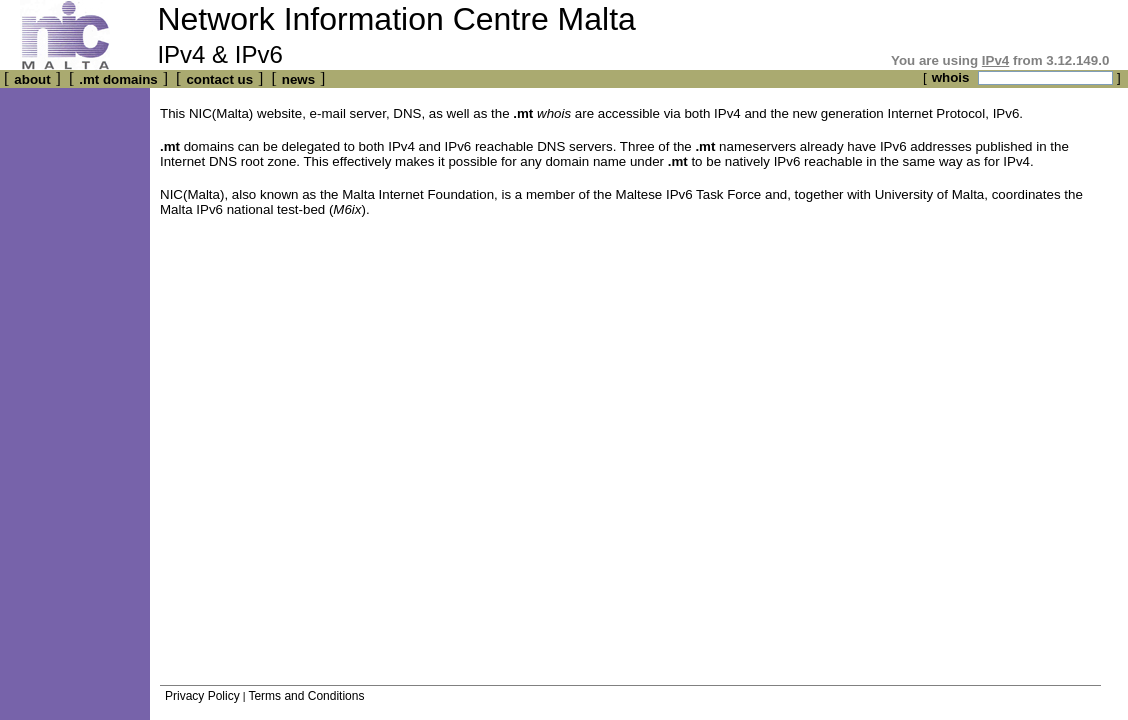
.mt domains (118, 79)
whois (951, 77)
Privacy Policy (202, 696)
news (298, 79)
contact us (219, 79)
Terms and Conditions (306, 696)
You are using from (1000, 60)
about (32, 79)
